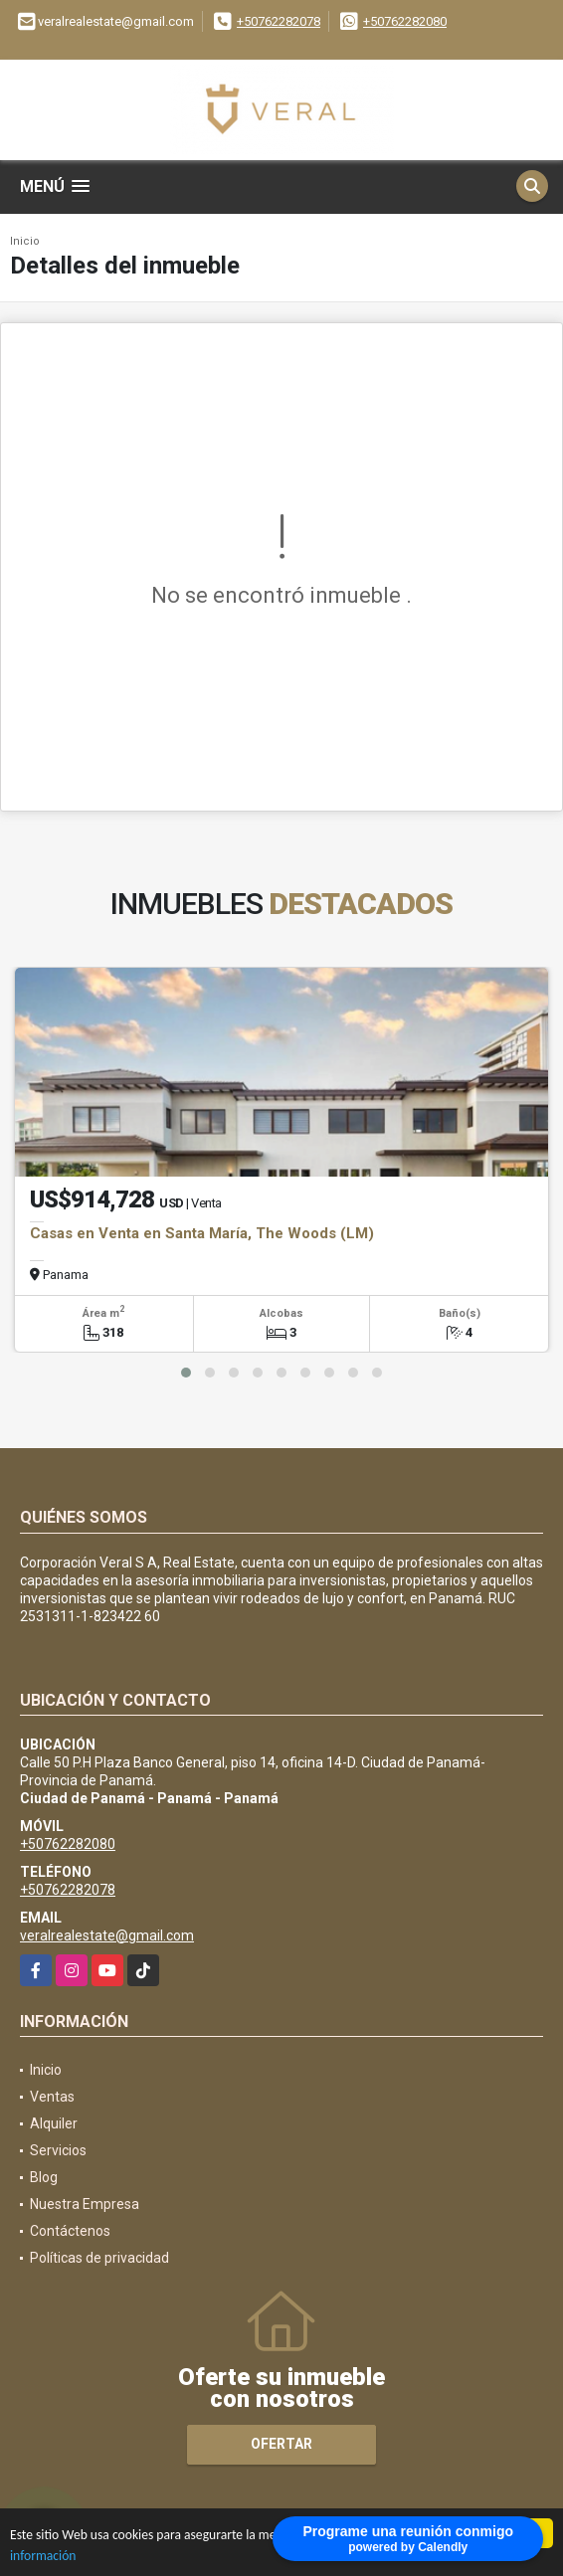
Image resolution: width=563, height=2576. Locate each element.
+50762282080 (405, 21)
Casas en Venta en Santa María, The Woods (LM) (202, 1233)
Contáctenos (70, 2231)
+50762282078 (278, 21)
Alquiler (54, 2123)
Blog (44, 2177)
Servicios (58, 2150)
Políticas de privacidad (99, 2258)
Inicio (25, 241)
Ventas (52, 2097)
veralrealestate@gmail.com (107, 1935)
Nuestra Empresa (84, 2204)
